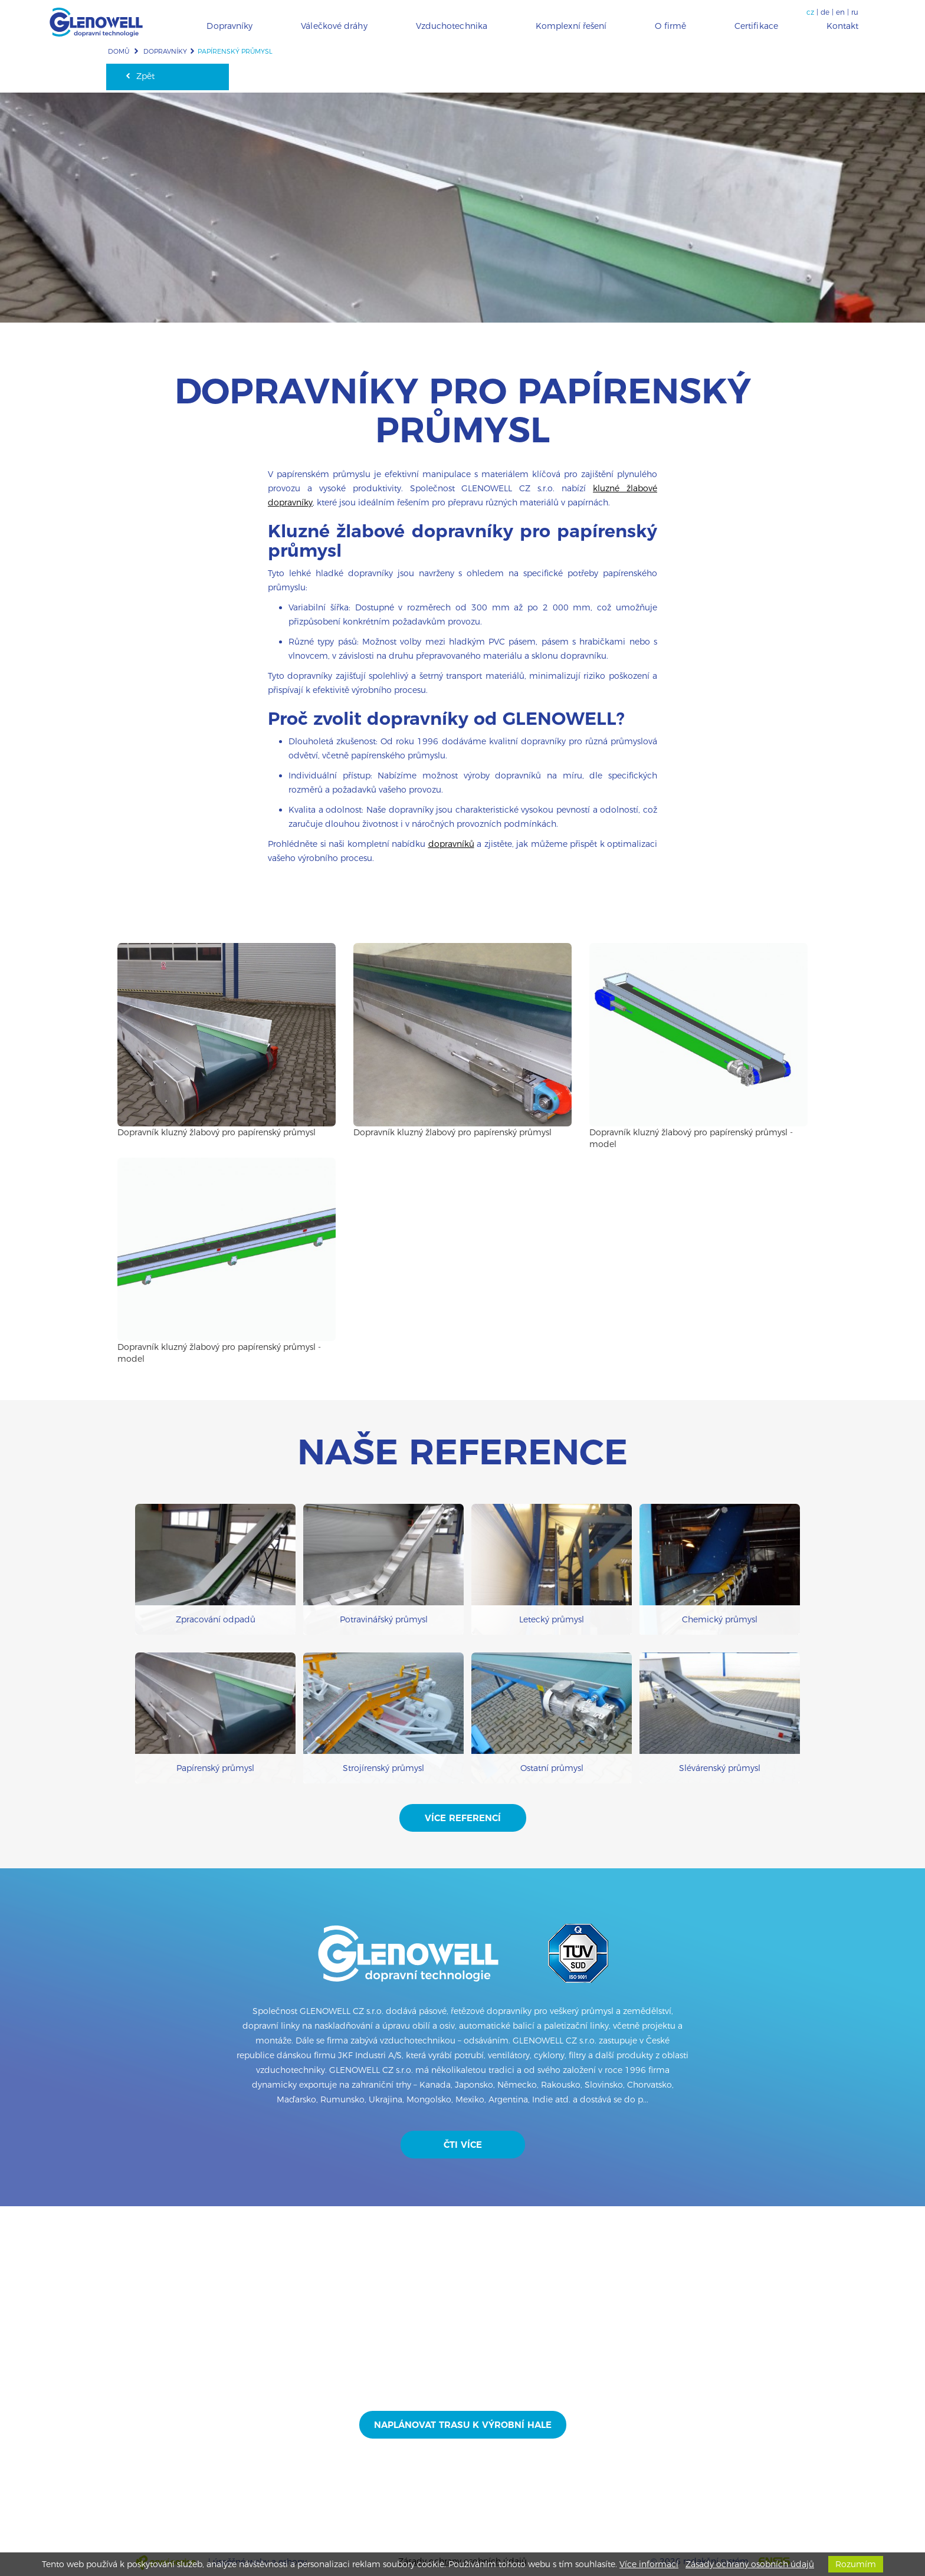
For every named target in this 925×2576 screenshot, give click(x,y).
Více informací (648, 2564)
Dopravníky (165, 51)
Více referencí (463, 1817)
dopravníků (451, 844)
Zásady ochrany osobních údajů (749, 2564)
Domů (118, 51)
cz (810, 12)
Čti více (463, 2144)
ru (854, 12)
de (825, 12)
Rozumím (855, 2564)
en (840, 12)
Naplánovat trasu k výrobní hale (463, 2424)
